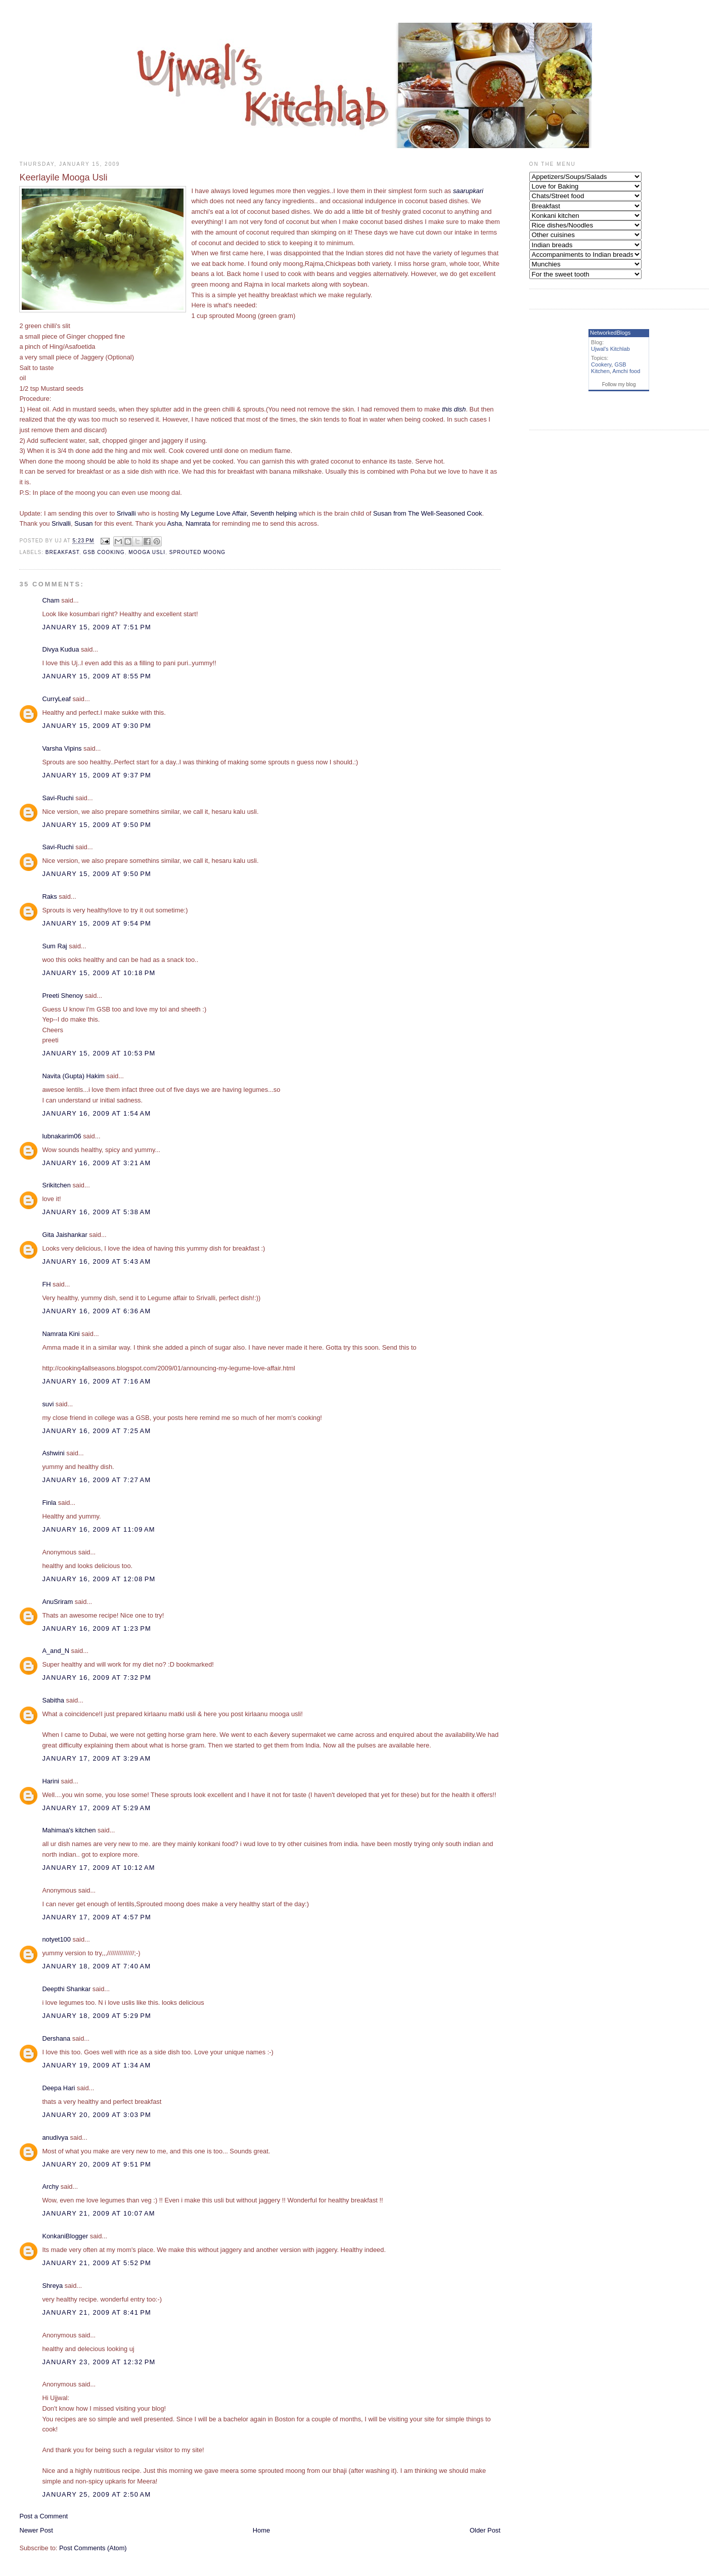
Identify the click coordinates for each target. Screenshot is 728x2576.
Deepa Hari (58, 2088)
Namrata (198, 523)
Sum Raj (54, 946)
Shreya (52, 2285)
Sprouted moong (197, 552)
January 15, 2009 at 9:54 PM (96, 923)
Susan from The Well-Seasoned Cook (427, 513)
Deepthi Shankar (66, 1989)
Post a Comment (43, 2516)
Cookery (601, 364)
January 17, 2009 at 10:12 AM (98, 1867)
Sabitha (53, 1700)
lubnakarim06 (61, 1136)
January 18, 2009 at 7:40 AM (96, 1966)
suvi (48, 1404)
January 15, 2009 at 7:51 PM (96, 627)
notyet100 (56, 1939)
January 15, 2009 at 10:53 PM (98, 1053)
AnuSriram (57, 1601)
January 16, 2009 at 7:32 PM (96, 1677)
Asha (174, 523)
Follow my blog (619, 384)
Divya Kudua (60, 649)
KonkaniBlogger (65, 2236)
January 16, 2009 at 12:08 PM (98, 1579)
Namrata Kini (60, 1334)
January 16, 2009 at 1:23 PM (96, 1628)
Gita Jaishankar (64, 1234)
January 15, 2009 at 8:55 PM (96, 676)
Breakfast (62, 552)
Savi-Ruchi (57, 798)
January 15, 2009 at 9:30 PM (96, 725)
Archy (50, 2186)
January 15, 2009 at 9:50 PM (96, 825)
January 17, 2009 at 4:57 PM (96, 1917)
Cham (50, 600)
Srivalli (126, 513)
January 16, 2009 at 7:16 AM (96, 1381)
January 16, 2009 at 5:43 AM (96, 1261)
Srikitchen (56, 1185)
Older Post (485, 2530)
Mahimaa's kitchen (69, 1830)
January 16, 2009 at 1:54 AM (96, 1113)
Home (261, 2530)
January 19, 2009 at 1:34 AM (96, 2065)
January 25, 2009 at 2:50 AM (96, 2494)
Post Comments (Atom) (93, 2548)
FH (46, 1284)
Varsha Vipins (61, 748)
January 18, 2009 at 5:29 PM (96, 2015)
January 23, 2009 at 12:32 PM (98, 2362)
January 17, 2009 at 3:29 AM (96, 1758)
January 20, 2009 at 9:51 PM (96, 2164)
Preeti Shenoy (62, 995)
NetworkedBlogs (610, 333)
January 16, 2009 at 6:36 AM (96, 1311)
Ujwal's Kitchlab (610, 349)
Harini (51, 1781)
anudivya (55, 2137)
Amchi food (626, 371)
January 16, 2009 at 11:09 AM (98, 1529)
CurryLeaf (56, 699)
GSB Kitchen (608, 367)
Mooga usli (146, 552)
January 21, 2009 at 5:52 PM (96, 2263)
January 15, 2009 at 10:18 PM (98, 973)
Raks (49, 896)
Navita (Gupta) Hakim (73, 1076)
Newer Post (36, 2530)
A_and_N (55, 1650)
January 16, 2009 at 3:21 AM (96, 1163)
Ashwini (53, 1453)
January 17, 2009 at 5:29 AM (96, 1808)
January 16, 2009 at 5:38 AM (96, 1212)
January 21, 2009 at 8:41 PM (96, 2312)
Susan (83, 523)
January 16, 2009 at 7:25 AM (96, 1431)
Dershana (56, 2038)
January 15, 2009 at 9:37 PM (96, 775)
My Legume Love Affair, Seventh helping (238, 513)
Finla (49, 1502)
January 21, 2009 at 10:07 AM (98, 2213)
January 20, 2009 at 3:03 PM (96, 2115)
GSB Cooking (103, 552)
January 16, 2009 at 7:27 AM (96, 1480)
